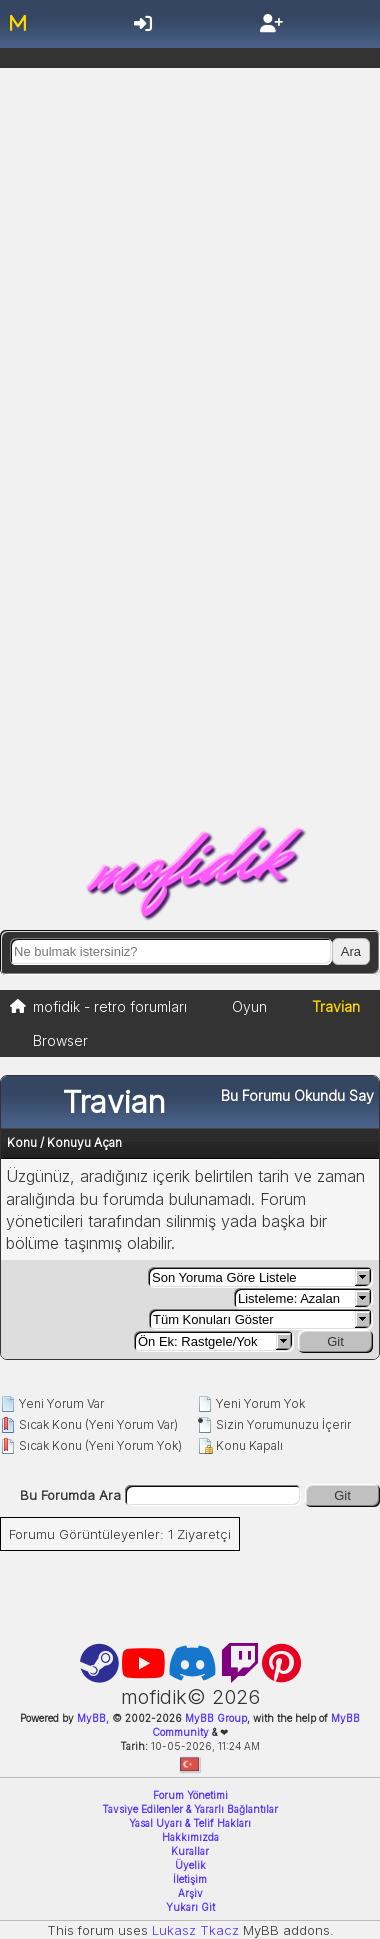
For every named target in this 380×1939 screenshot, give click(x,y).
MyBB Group (214, 1718)
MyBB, (93, 1718)
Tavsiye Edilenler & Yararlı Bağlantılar (190, 1809)
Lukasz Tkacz (195, 1930)
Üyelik (190, 1865)
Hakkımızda (190, 1837)
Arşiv (190, 1893)
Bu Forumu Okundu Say (297, 1095)
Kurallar (190, 1851)
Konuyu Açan (84, 1142)
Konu (22, 1142)
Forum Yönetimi (190, 1795)
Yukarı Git (190, 1907)
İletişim (190, 1879)
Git (335, 1341)
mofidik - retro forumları (110, 1006)
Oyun (249, 1006)
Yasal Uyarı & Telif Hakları (190, 1823)
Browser (60, 1040)
